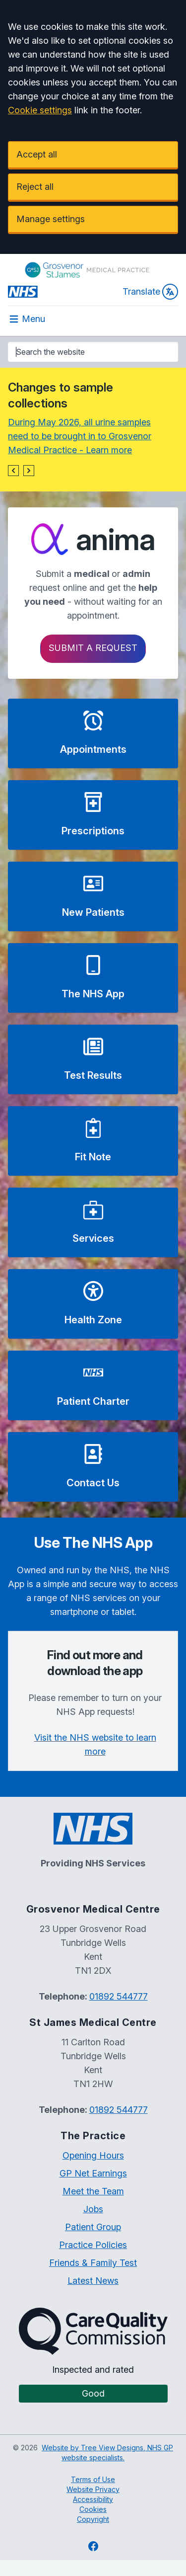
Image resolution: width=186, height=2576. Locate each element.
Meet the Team (93, 2191)
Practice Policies (93, 2245)
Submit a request (93, 648)
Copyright (93, 2519)
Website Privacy (93, 2489)
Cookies (93, 2509)
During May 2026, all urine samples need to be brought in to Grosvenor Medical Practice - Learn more (79, 436)
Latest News (93, 2280)
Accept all (36, 154)
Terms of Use (93, 2479)
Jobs (93, 2209)
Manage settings (50, 219)
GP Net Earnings (93, 2173)
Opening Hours (93, 2155)
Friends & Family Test (93, 2262)
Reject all (35, 186)
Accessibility (93, 2499)
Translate (150, 292)
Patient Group (93, 2227)
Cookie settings (40, 110)
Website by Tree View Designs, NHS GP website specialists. (107, 2452)
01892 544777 (118, 1996)
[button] (13, 470)
